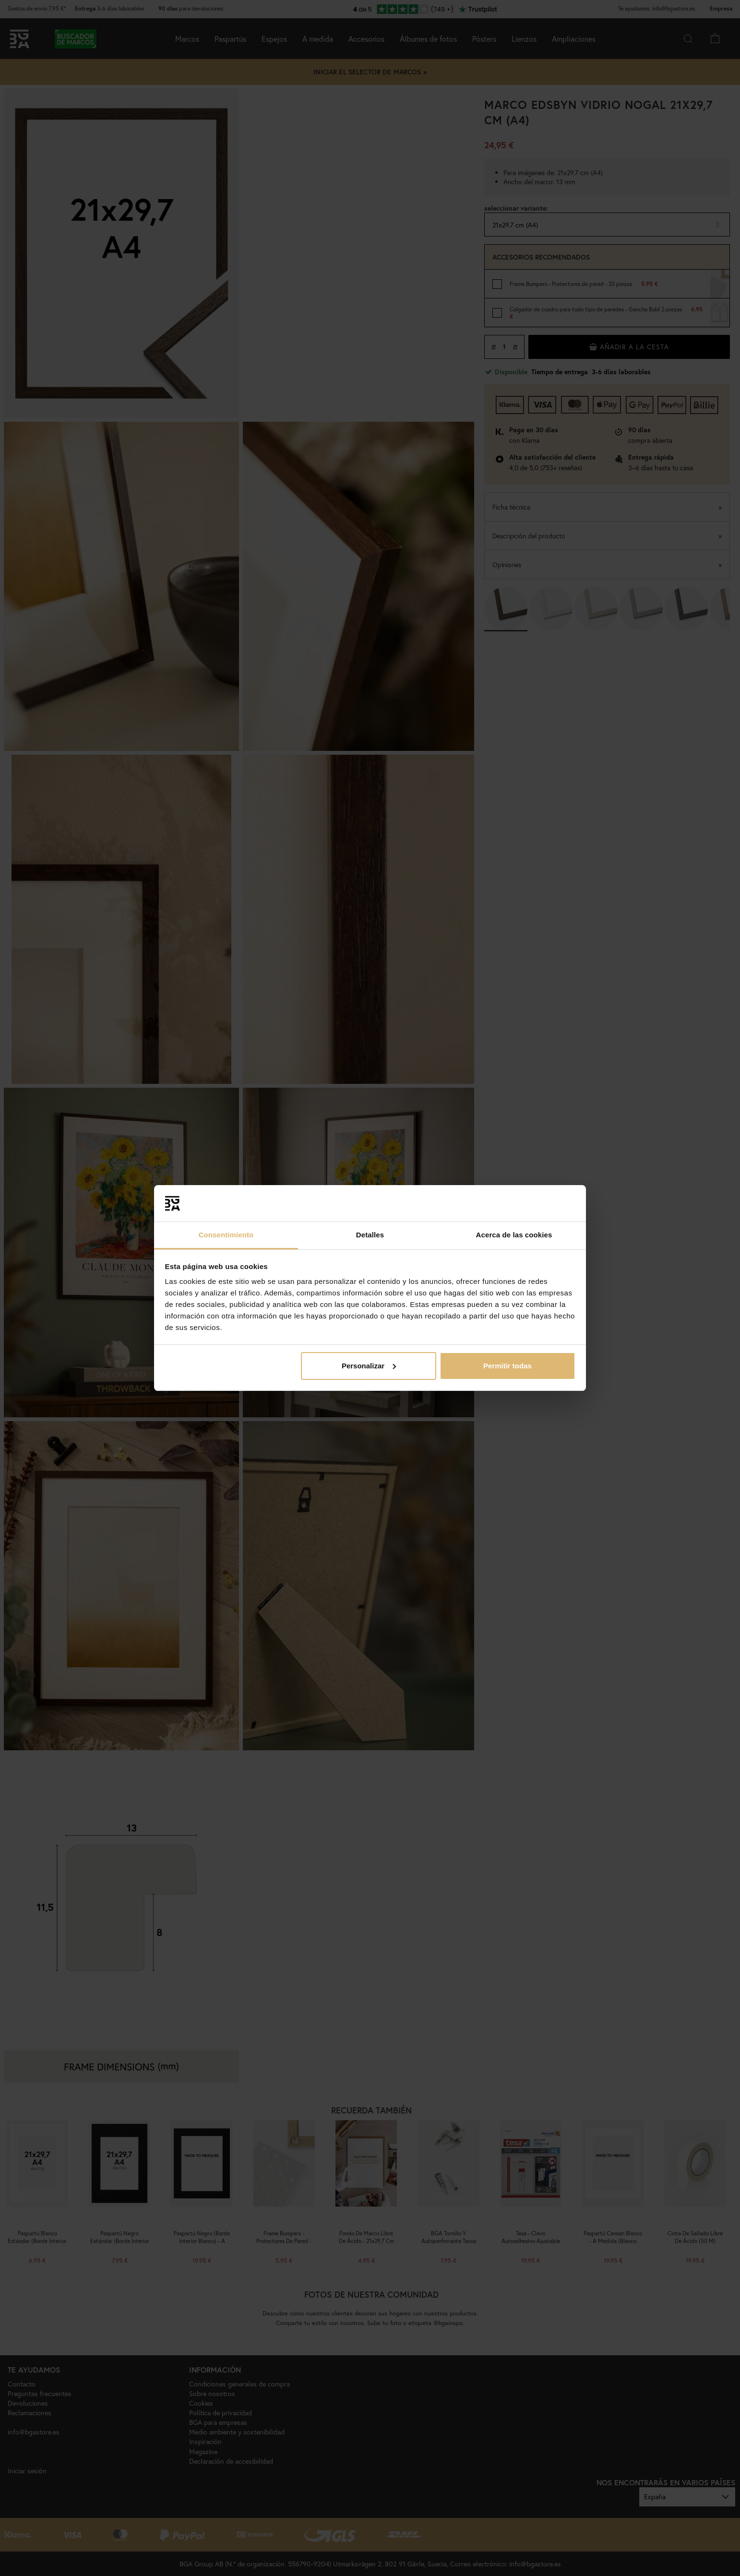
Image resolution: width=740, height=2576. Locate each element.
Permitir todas (507, 1366)
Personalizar (369, 1366)
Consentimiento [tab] (226, 1235)
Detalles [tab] (370, 1235)
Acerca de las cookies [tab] (514, 1235)
